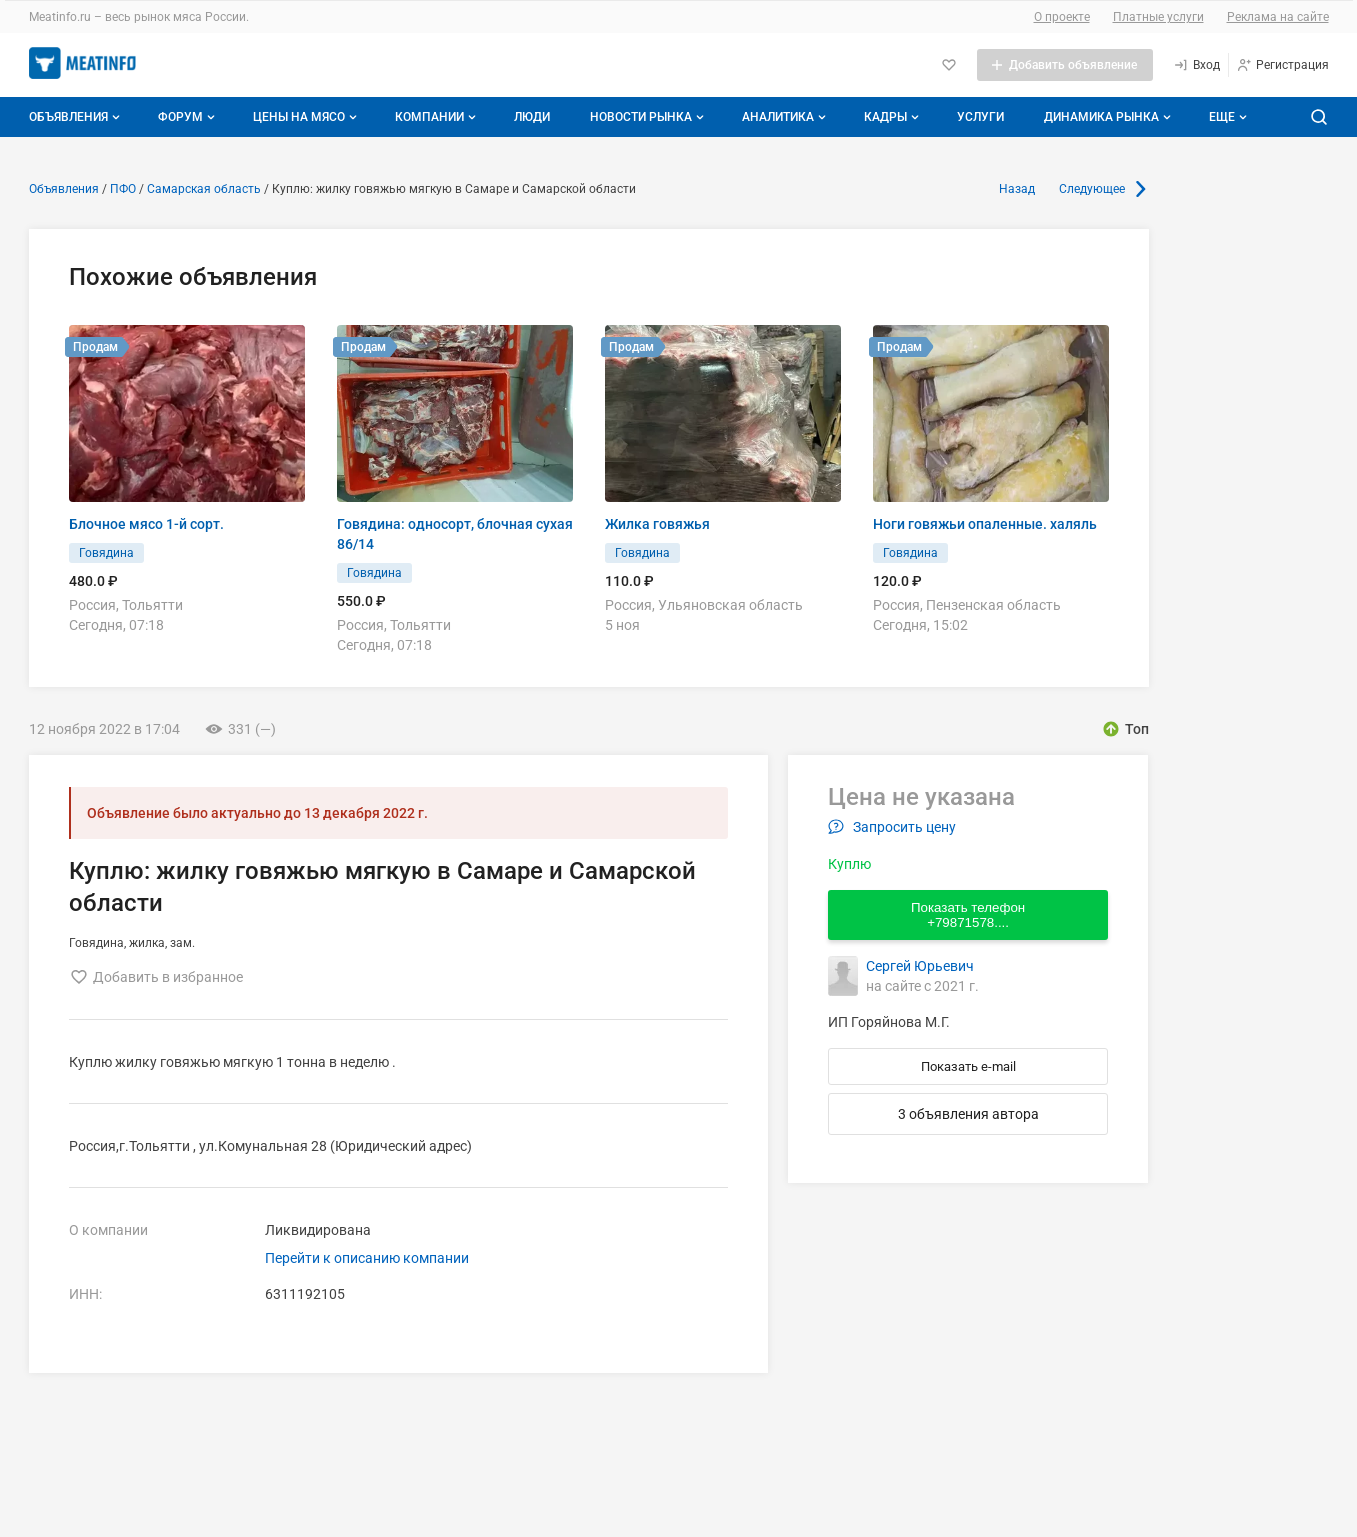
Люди (532, 117)
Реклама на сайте (1278, 17)
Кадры (893, 117)
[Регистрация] (1282, 65)
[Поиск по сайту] (1319, 117)
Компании (437, 117)
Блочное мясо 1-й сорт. (146, 524)
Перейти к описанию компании (367, 1258)
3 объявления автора (968, 1114)
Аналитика (786, 117)
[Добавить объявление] (1065, 65)
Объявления (76, 117)
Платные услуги (1158, 17)
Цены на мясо (307, 117)
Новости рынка (649, 117)
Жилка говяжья (657, 524)
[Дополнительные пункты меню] (1227, 117)
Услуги (980, 117)
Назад (1017, 189)
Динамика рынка (1109, 117)
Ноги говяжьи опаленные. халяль (985, 524)
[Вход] (1196, 65)
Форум (188, 117)
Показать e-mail (968, 1066)
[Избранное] (949, 65)
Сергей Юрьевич (920, 966)
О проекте (1062, 17)
